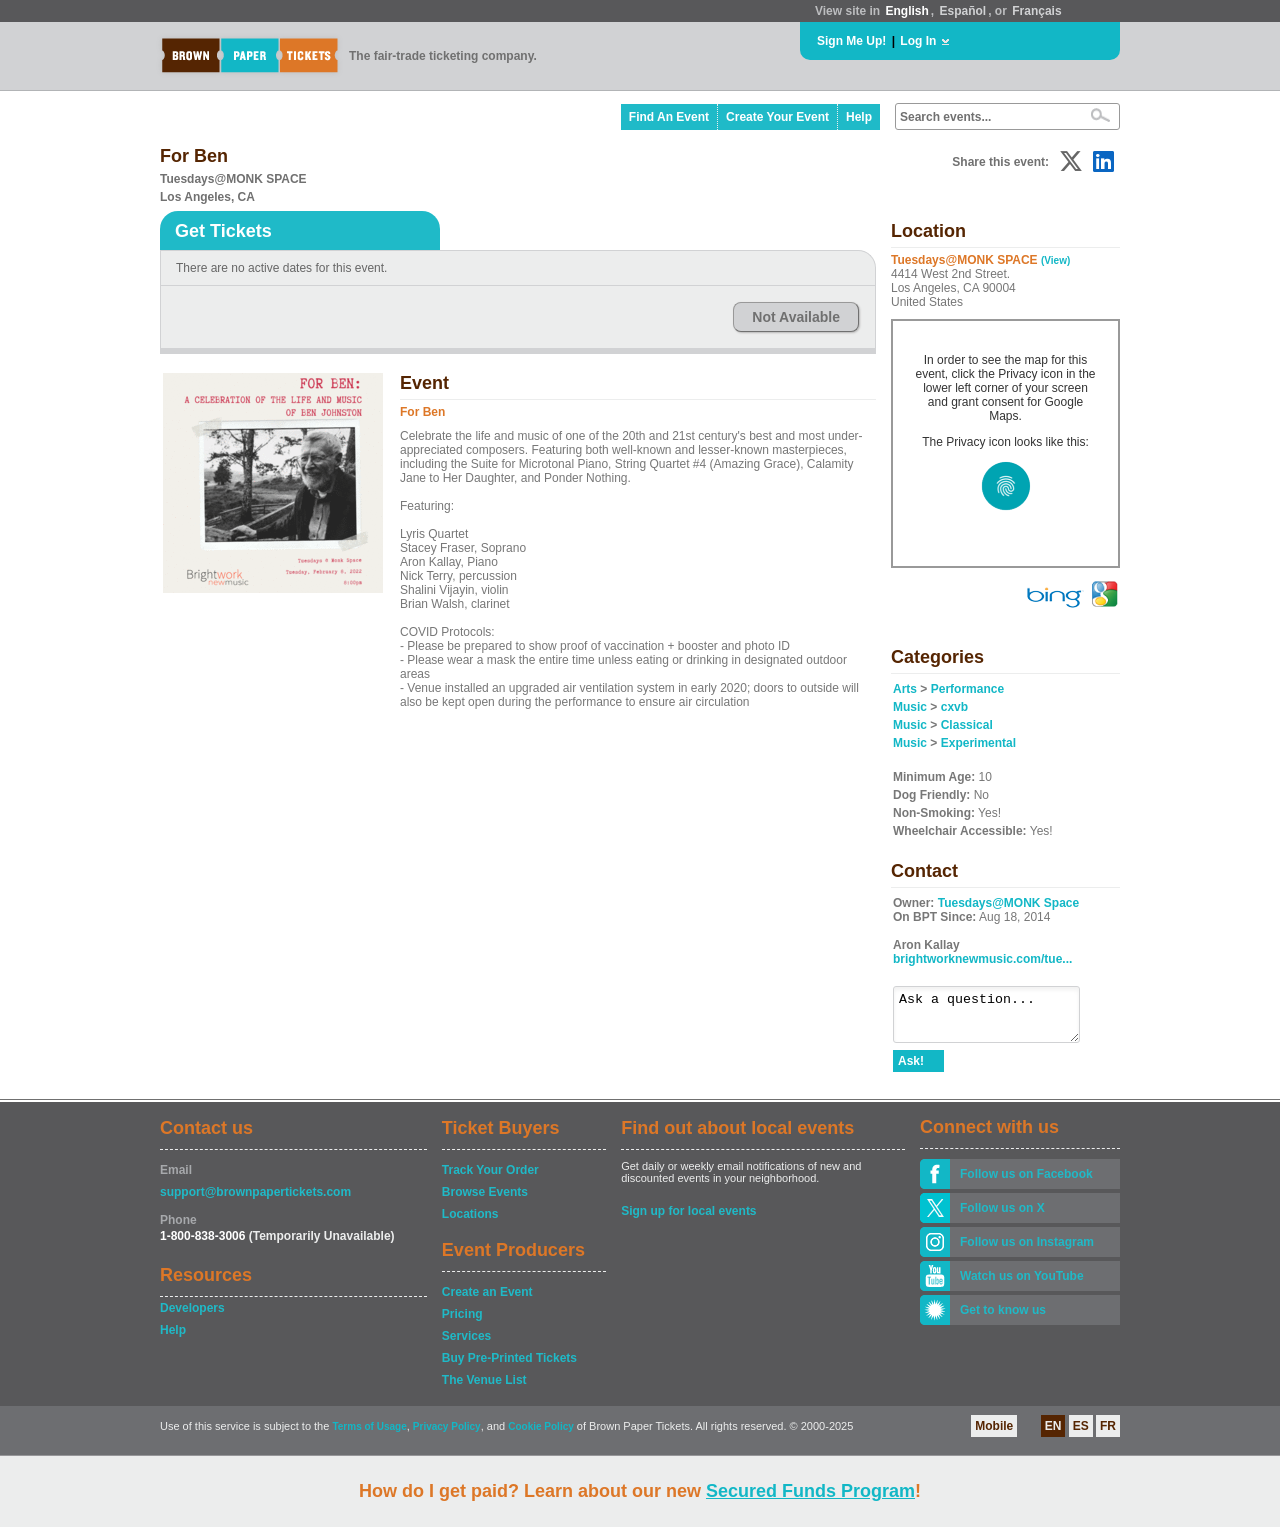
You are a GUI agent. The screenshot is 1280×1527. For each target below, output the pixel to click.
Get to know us (1003, 1319)
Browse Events (485, 1201)
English (906, 11)
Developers (192, 1317)
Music (910, 707)
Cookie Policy (541, 1435)
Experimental (978, 743)
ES (1081, 1435)
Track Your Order (490, 1179)
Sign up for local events (688, 1220)
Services (466, 1345)
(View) (1055, 260)
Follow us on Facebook (1026, 1183)
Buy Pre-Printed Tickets (509, 1367)
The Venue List (484, 1389)
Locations (470, 1223)
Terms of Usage (369, 1435)
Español (963, 11)
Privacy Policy (447, 1435)
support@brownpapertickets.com (255, 1201)
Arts (905, 689)
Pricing (462, 1323)
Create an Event (487, 1301)
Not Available (796, 317)
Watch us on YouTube (1022, 1285)
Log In (918, 41)
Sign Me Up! (851, 41)
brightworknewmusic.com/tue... (982, 959)
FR (1108, 1435)
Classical (967, 725)
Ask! (911, 1070)
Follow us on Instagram (1027, 1251)
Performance (967, 689)
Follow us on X (1002, 1217)
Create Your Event (777, 117)
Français (1036, 11)
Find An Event (669, 117)
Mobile (994, 1435)
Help (859, 117)
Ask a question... (996, 1019)
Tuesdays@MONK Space (1009, 903)
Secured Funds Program (810, 1491)
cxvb (954, 707)
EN (1053, 1435)
